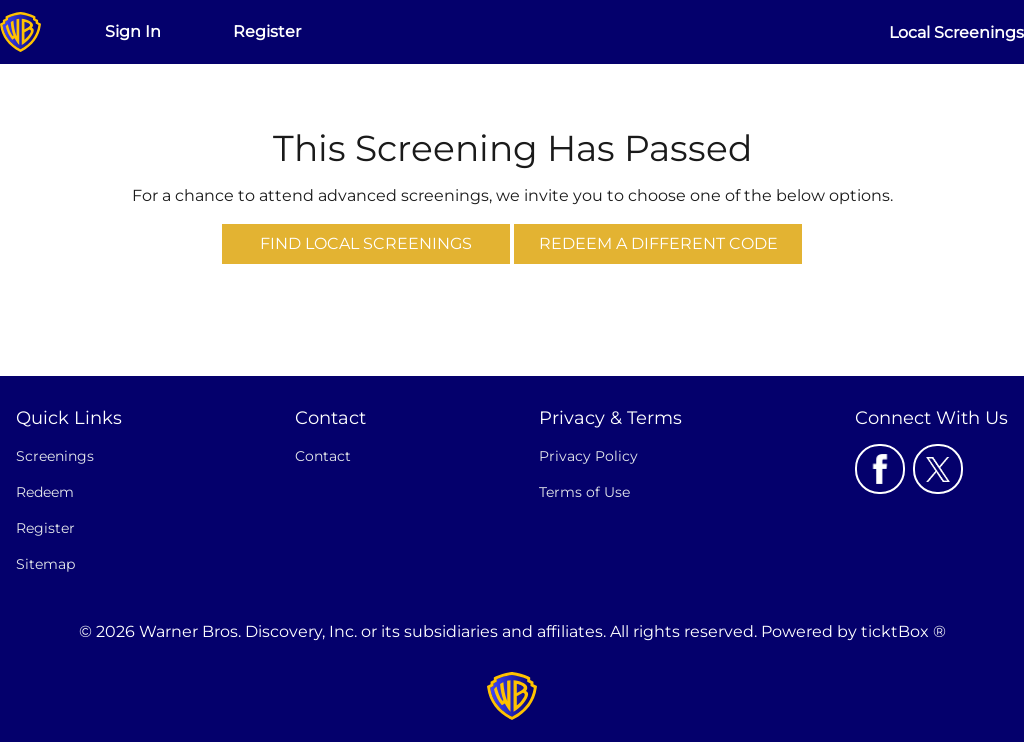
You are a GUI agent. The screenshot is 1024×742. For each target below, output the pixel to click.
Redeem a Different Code (658, 243)
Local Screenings (956, 32)
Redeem (45, 492)
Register (267, 31)
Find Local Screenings (366, 243)
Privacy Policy (588, 456)
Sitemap (45, 564)
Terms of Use (584, 492)
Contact (323, 456)
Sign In (133, 31)
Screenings (55, 456)
